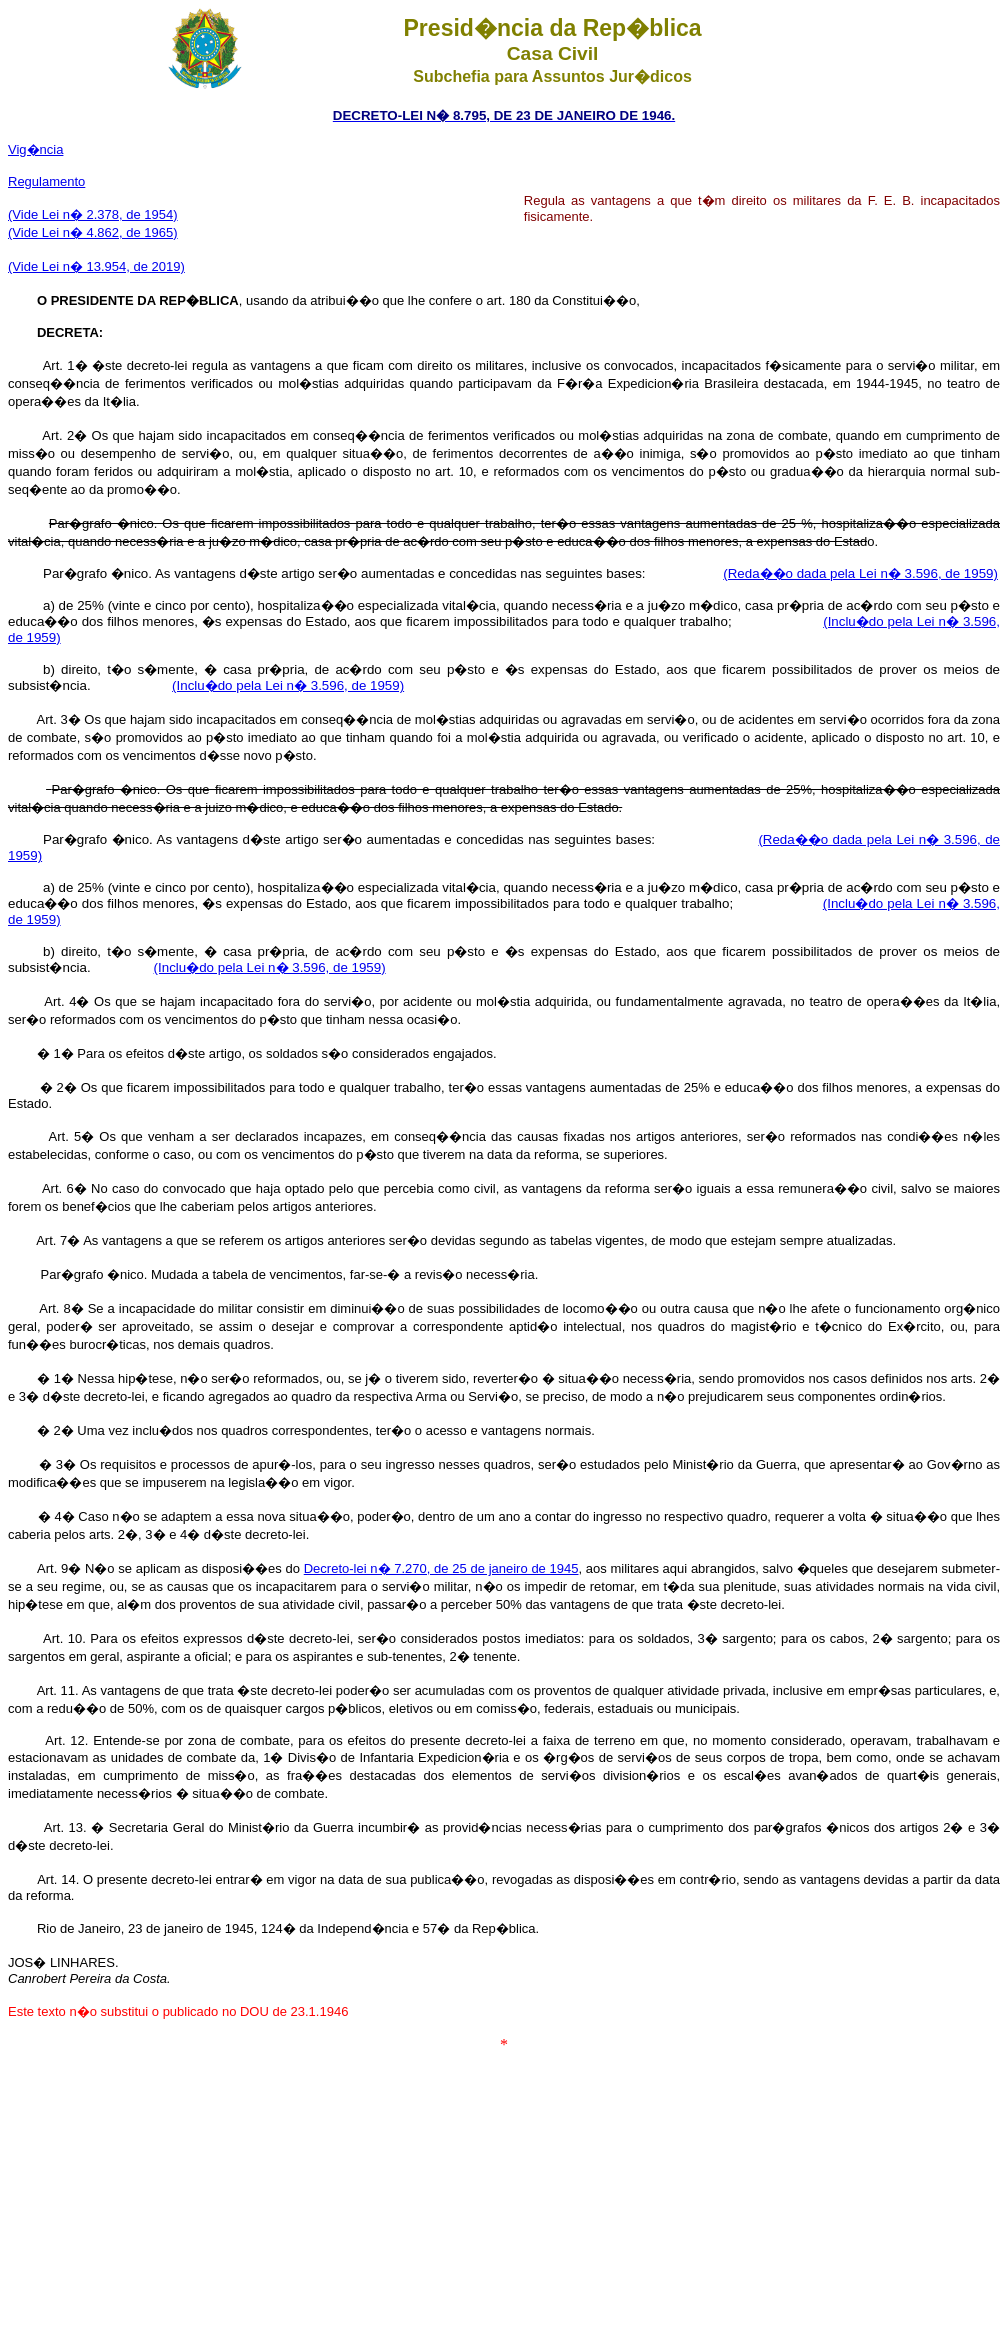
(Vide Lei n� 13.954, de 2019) (96, 266)
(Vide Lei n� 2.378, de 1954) (93, 214)
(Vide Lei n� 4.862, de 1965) (93, 232)
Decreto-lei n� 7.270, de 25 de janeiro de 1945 (441, 1568)
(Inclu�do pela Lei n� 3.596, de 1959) (288, 685)
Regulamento (46, 181)
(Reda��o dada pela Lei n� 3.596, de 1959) (860, 573)
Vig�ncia (35, 149)
